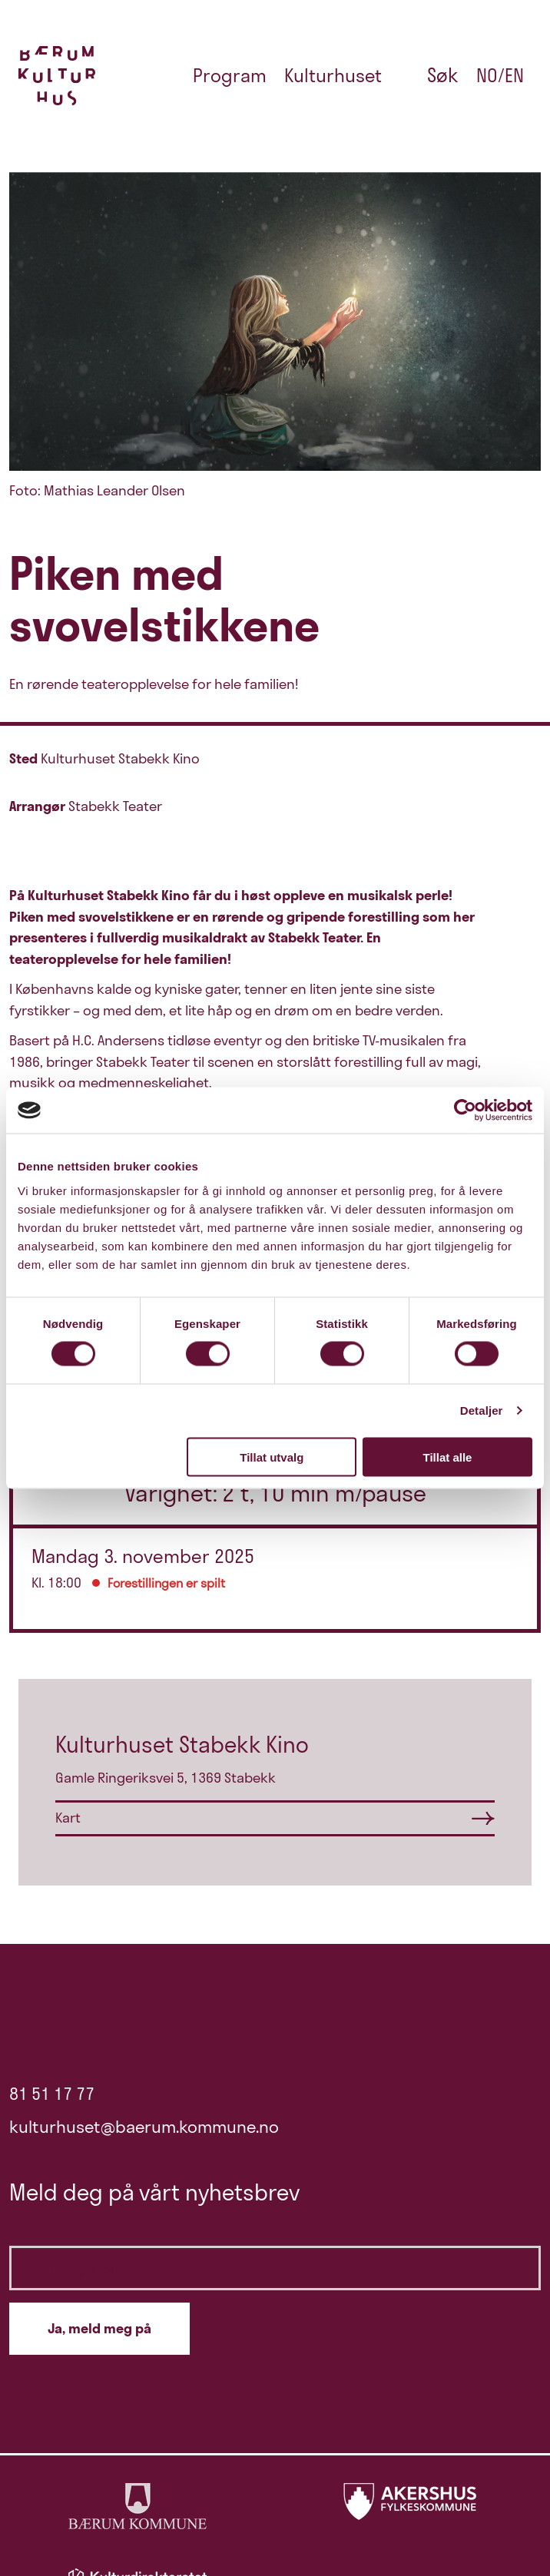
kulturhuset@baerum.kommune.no (144, 2126)
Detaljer (481, 1410)
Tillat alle (447, 1456)
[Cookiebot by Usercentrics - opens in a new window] (465, 1110)
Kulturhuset (333, 75)
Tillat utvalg (271, 1456)
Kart (68, 1817)
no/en (500, 75)
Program (230, 75)
